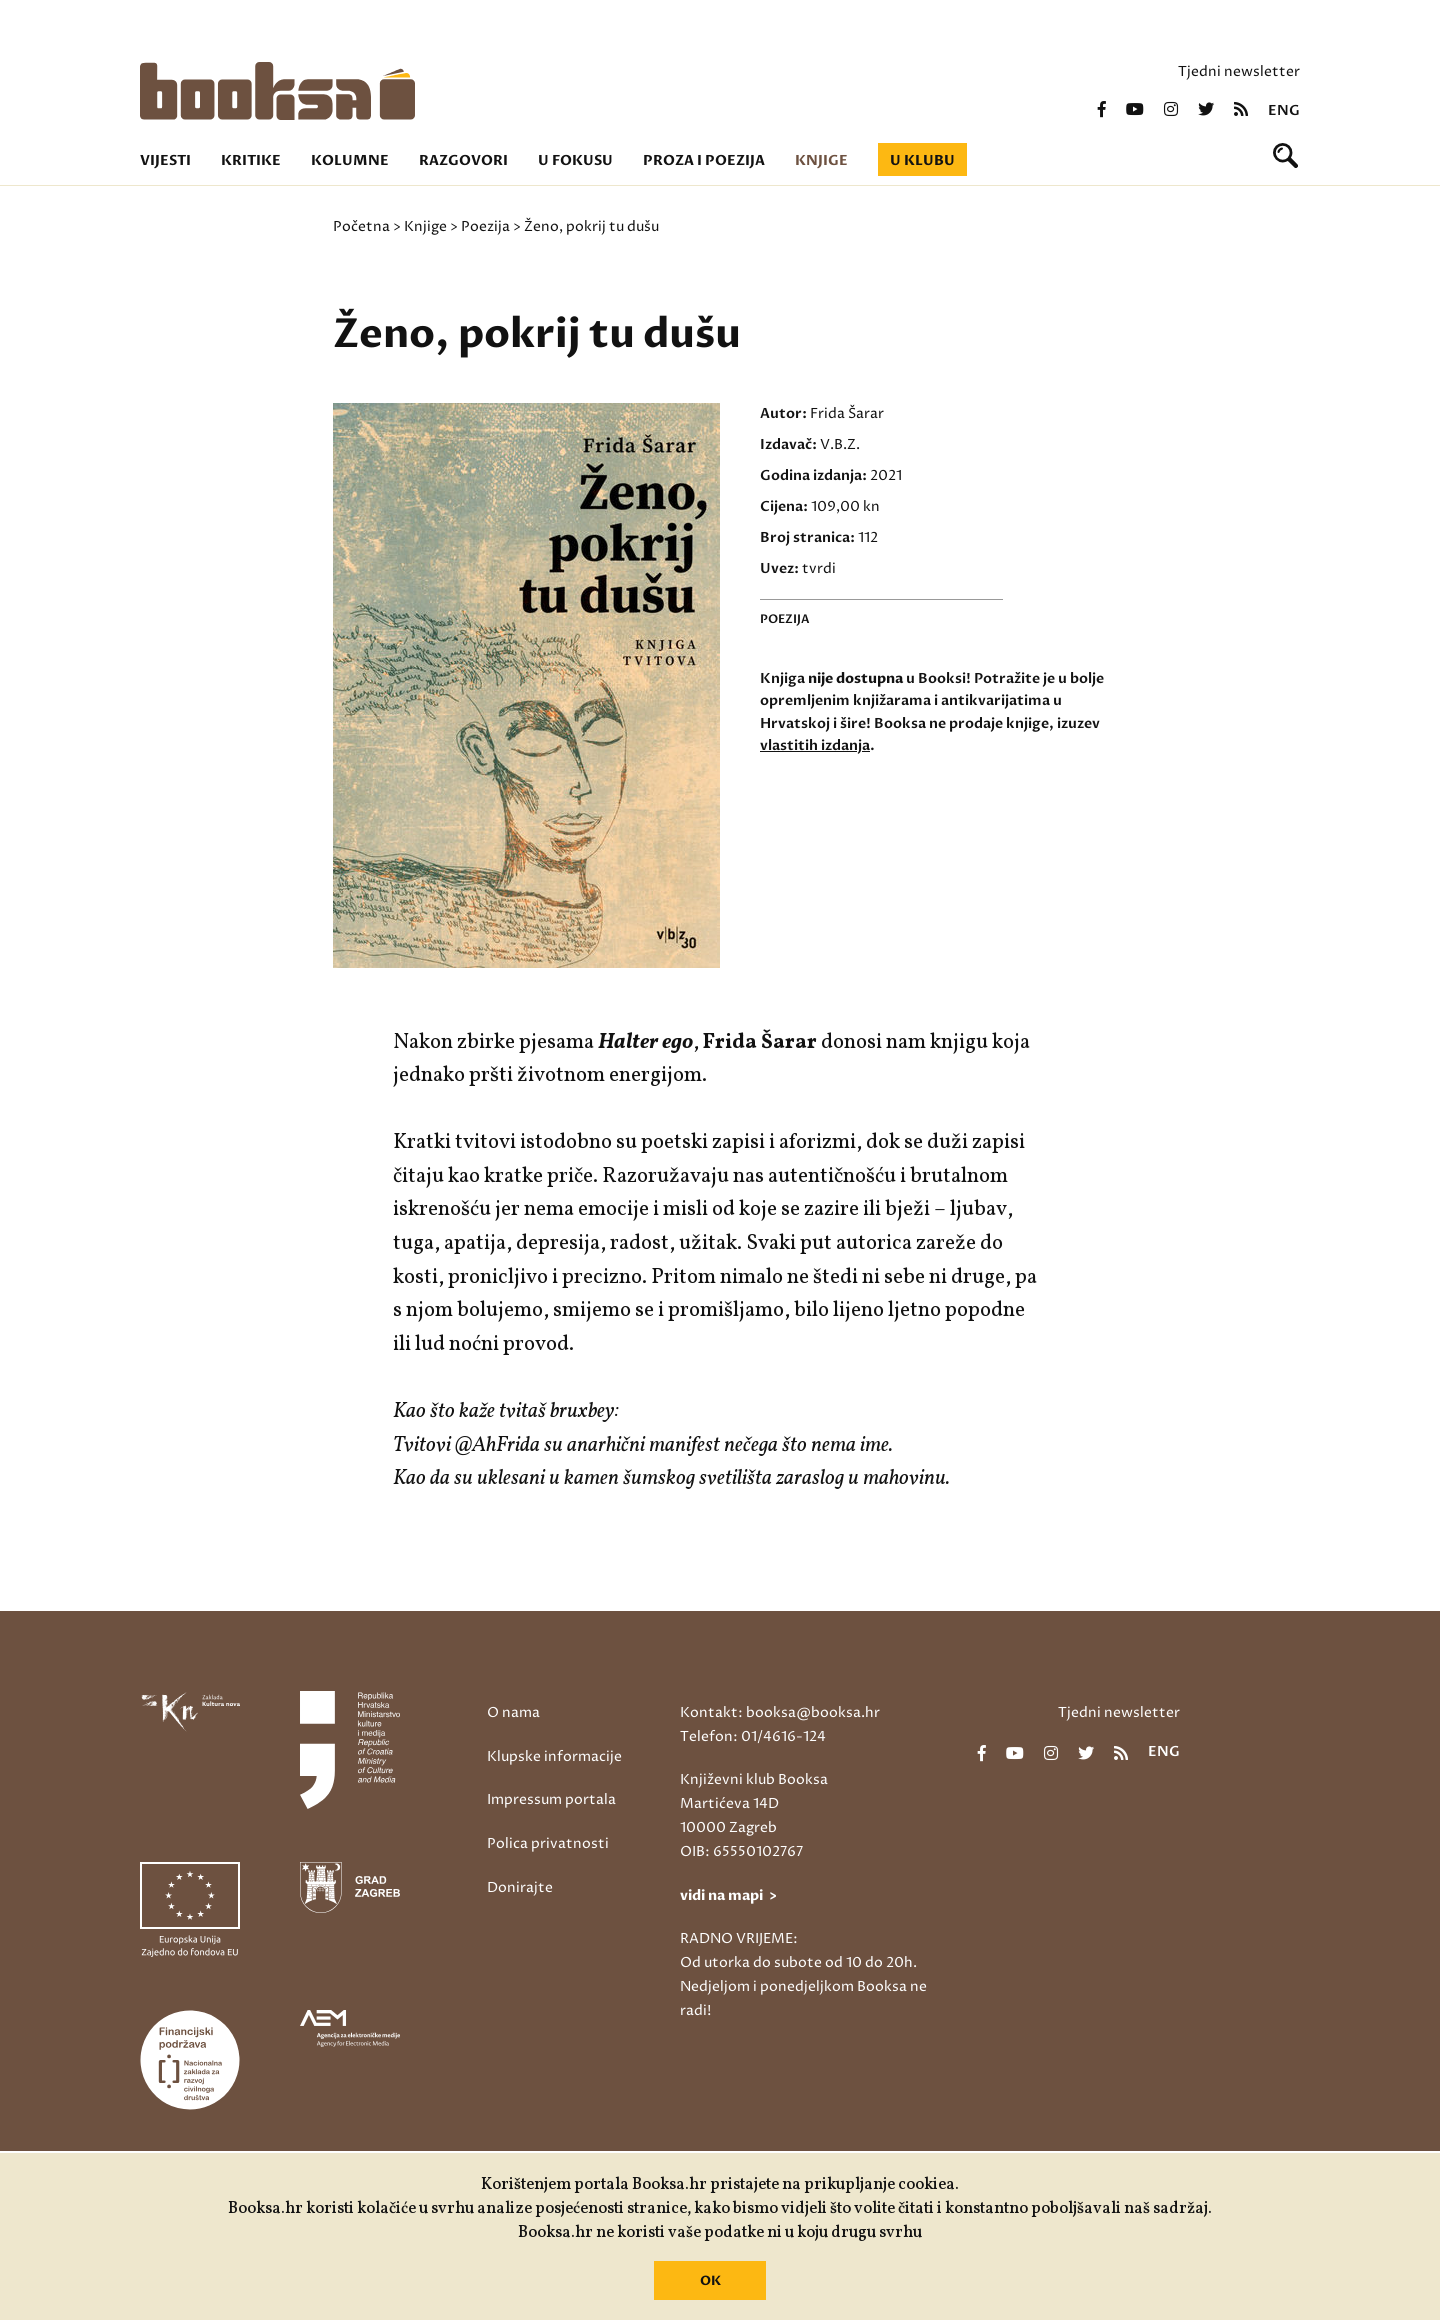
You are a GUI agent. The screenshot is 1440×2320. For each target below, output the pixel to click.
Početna (361, 226)
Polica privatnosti (548, 1843)
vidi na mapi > (728, 1895)
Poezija (485, 226)
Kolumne (350, 160)
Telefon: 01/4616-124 (753, 1736)
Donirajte (520, 1887)
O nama (513, 1712)
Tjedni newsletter (1239, 71)
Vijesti (165, 160)
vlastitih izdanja (815, 745)
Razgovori (463, 160)
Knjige (821, 160)
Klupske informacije (554, 1756)
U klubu (922, 160)
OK (710, 2281)
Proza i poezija (704, 160)
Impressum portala (551, 1799)
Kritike (251, 160)
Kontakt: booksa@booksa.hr (780, 1712)
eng (1284, 111)
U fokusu (575, 160)
